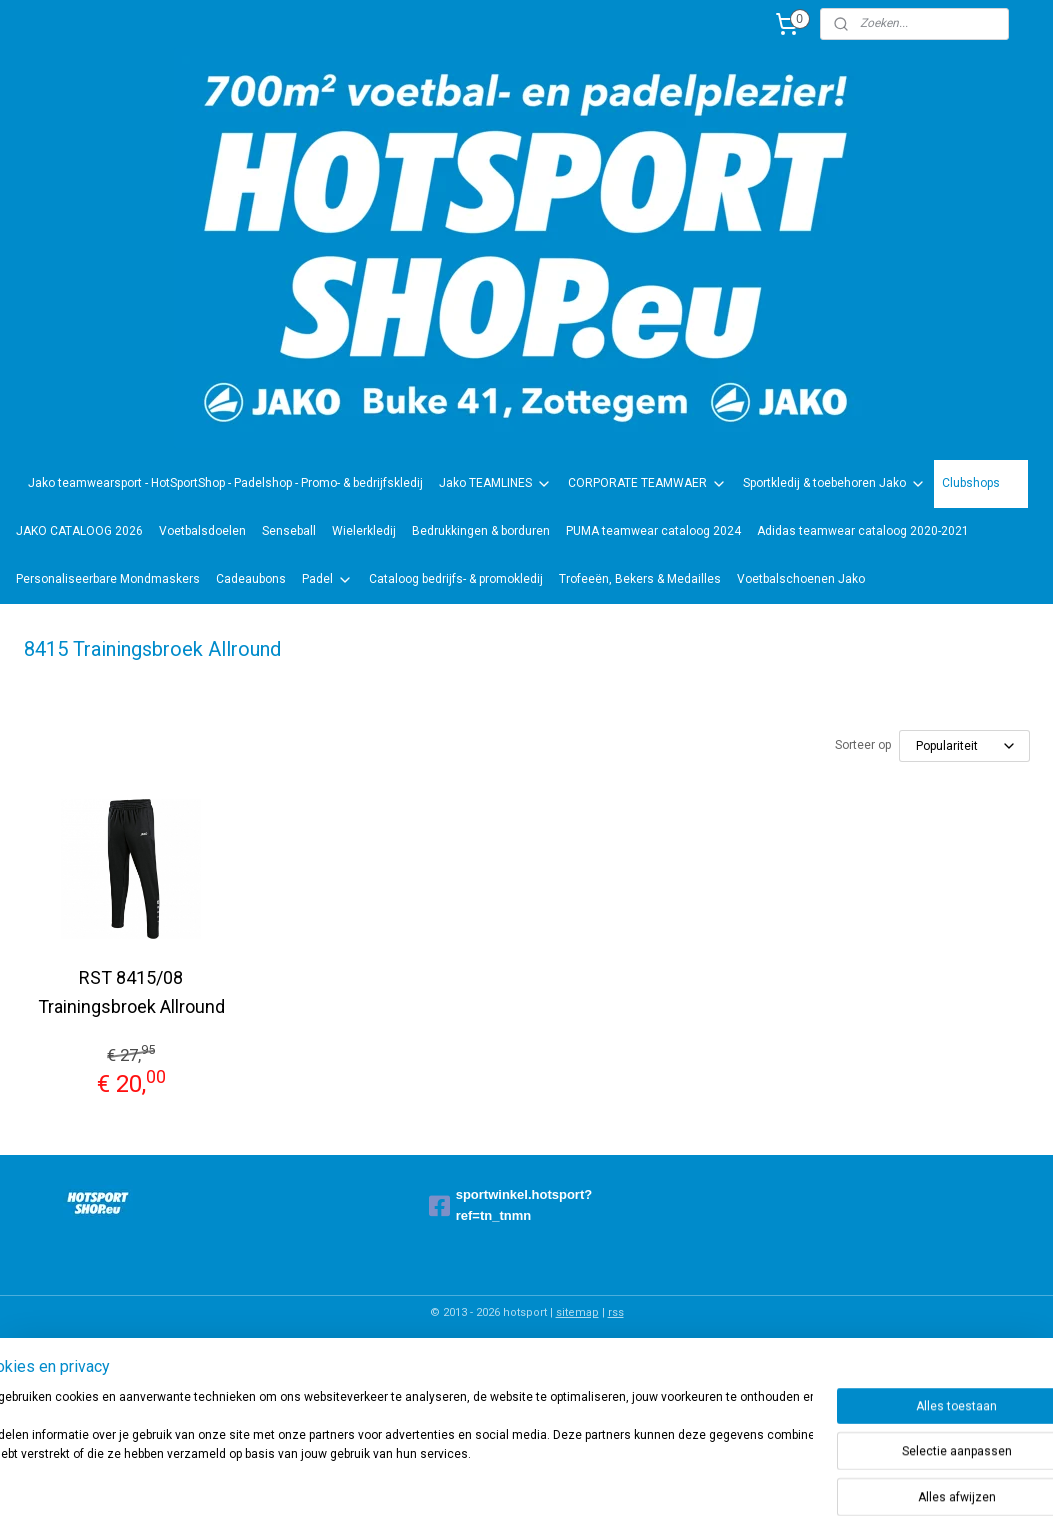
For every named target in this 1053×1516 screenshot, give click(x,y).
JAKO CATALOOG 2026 (79, 531)
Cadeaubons (251, 579)
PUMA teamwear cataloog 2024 (653, 531)
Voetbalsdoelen (202, 531)
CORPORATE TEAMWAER (647, 484)
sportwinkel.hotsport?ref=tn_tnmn (511, 1205)
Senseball (289, 531)
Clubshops (981, 484)
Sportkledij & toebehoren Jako (834, 484)
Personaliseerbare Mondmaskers (108, 579)
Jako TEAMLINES (495, 484)
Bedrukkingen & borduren (481, 531)
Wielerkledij (364, 531)
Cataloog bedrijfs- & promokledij (456, 579)
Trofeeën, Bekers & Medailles (640, 579)
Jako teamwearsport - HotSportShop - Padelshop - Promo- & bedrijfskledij (225, 483)
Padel (327, 580)
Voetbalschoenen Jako (801, 579)
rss (616, 1312)
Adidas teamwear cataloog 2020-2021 (863, 531)
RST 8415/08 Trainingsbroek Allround (131, 992)
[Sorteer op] (964, 746)
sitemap (577, 1312)
